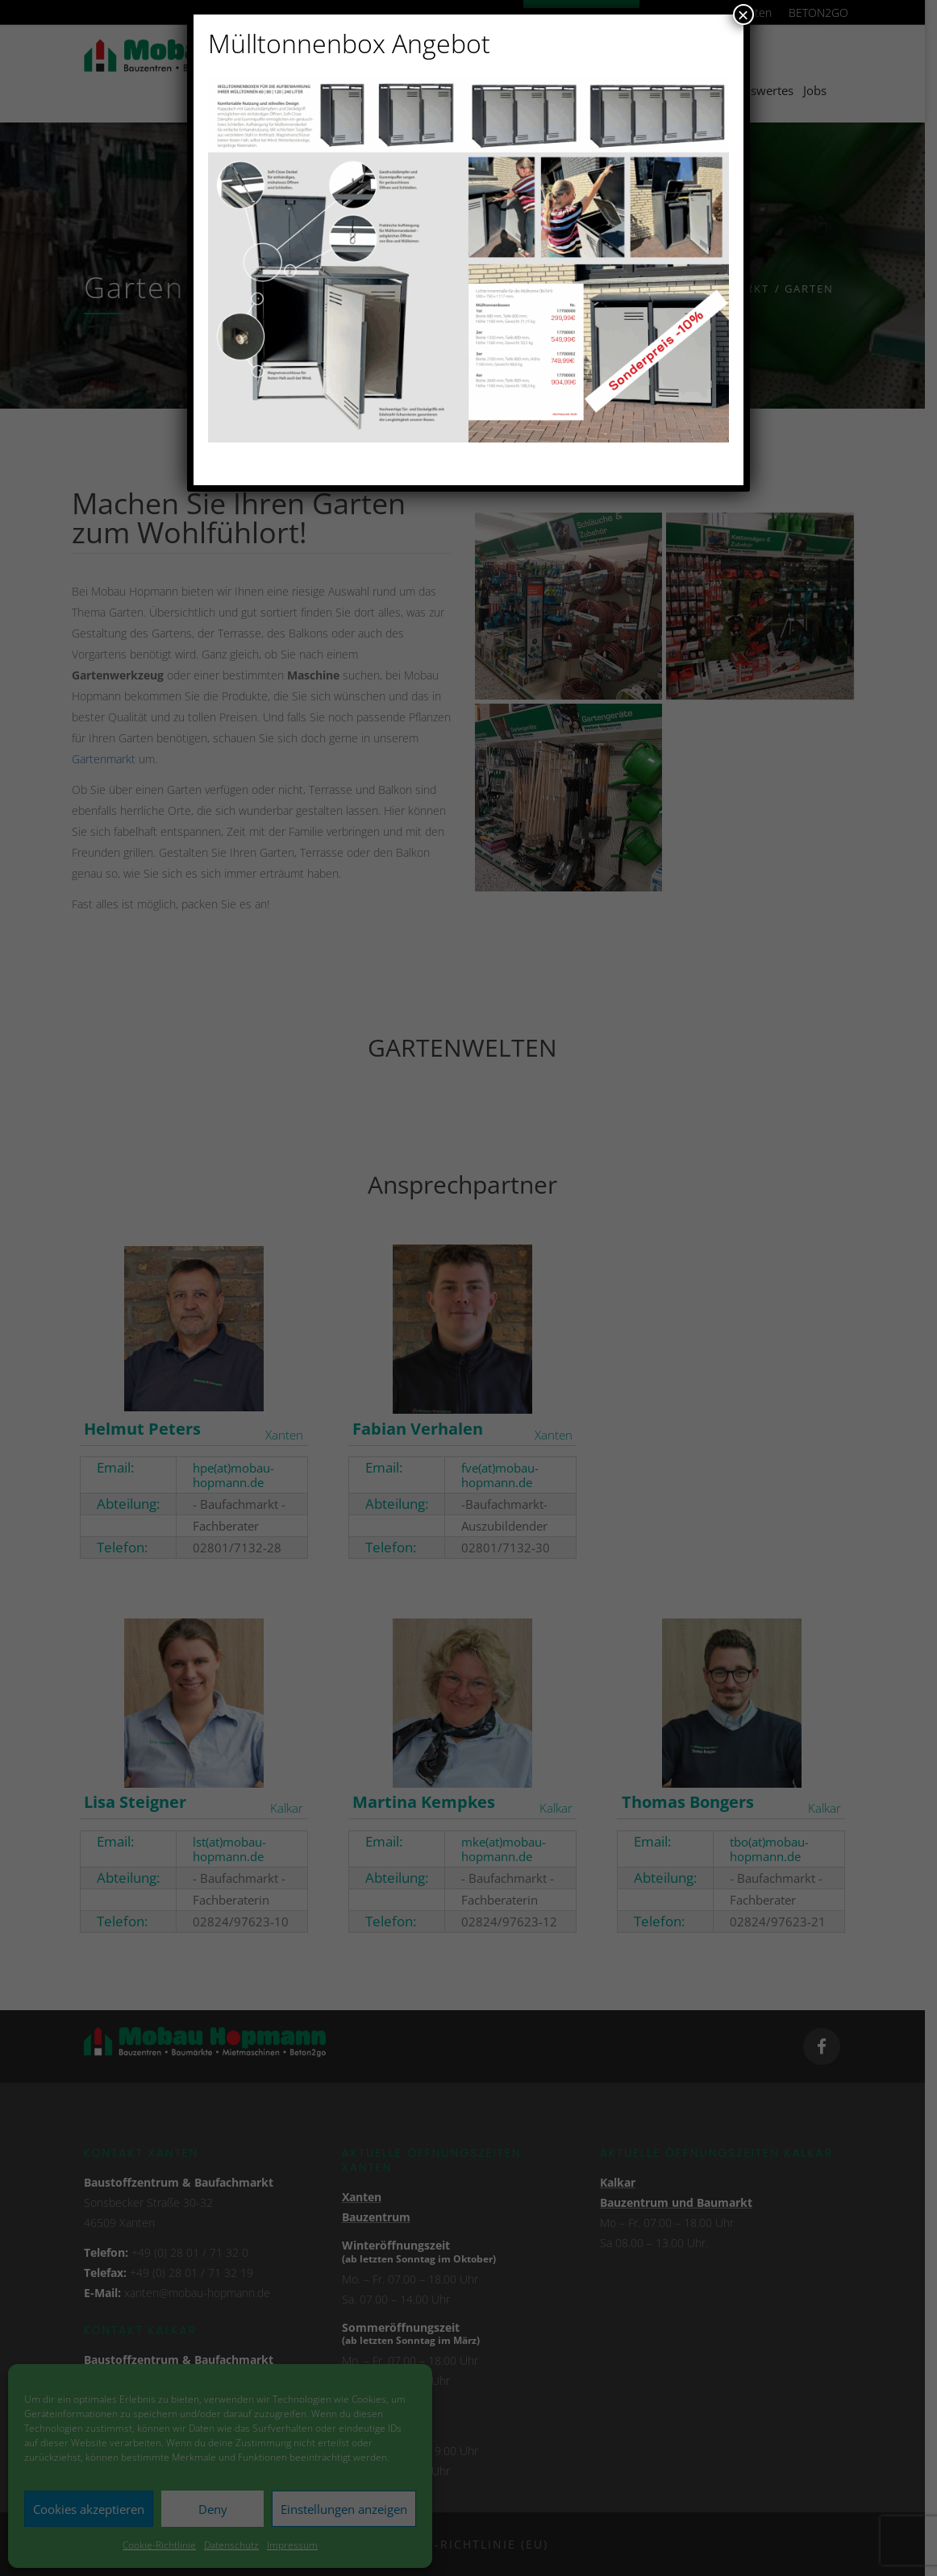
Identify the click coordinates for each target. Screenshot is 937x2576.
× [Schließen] (743, 14)
